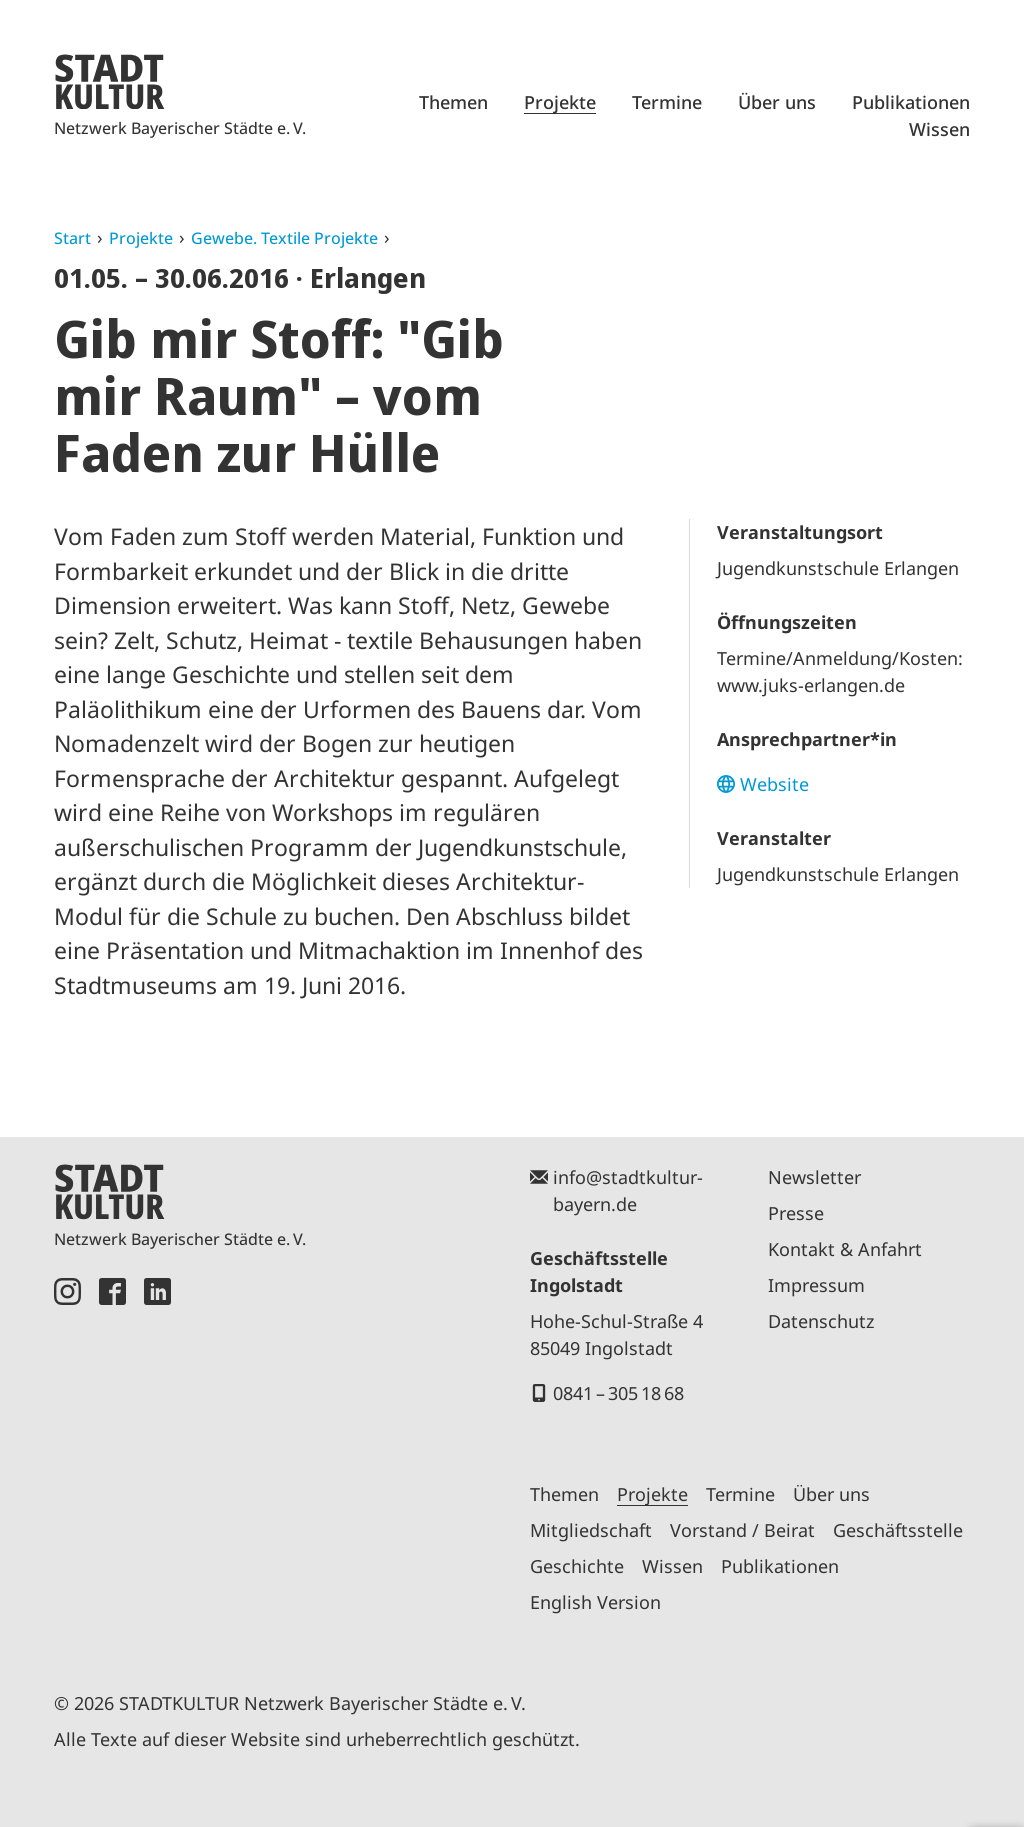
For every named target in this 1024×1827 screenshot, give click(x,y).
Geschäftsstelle (898, 1530)
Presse (796, 1213)
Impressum (816, 1285)
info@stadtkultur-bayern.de (628, 1190)
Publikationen (911, 102)
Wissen (939, 129)
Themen (453, 102)
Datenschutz (821, 1321)
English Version (595, 1602)
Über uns (777, 102)
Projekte (560, 102)
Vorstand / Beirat (742, 1530)
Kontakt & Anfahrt (845, 1249)
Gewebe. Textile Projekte (284, 238)
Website (774, 784)
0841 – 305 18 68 (618, 1393)
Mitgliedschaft (591, 1530)
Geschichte (577, 1566)
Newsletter (814, 1177)
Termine (667, 102)
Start (72, 238)
